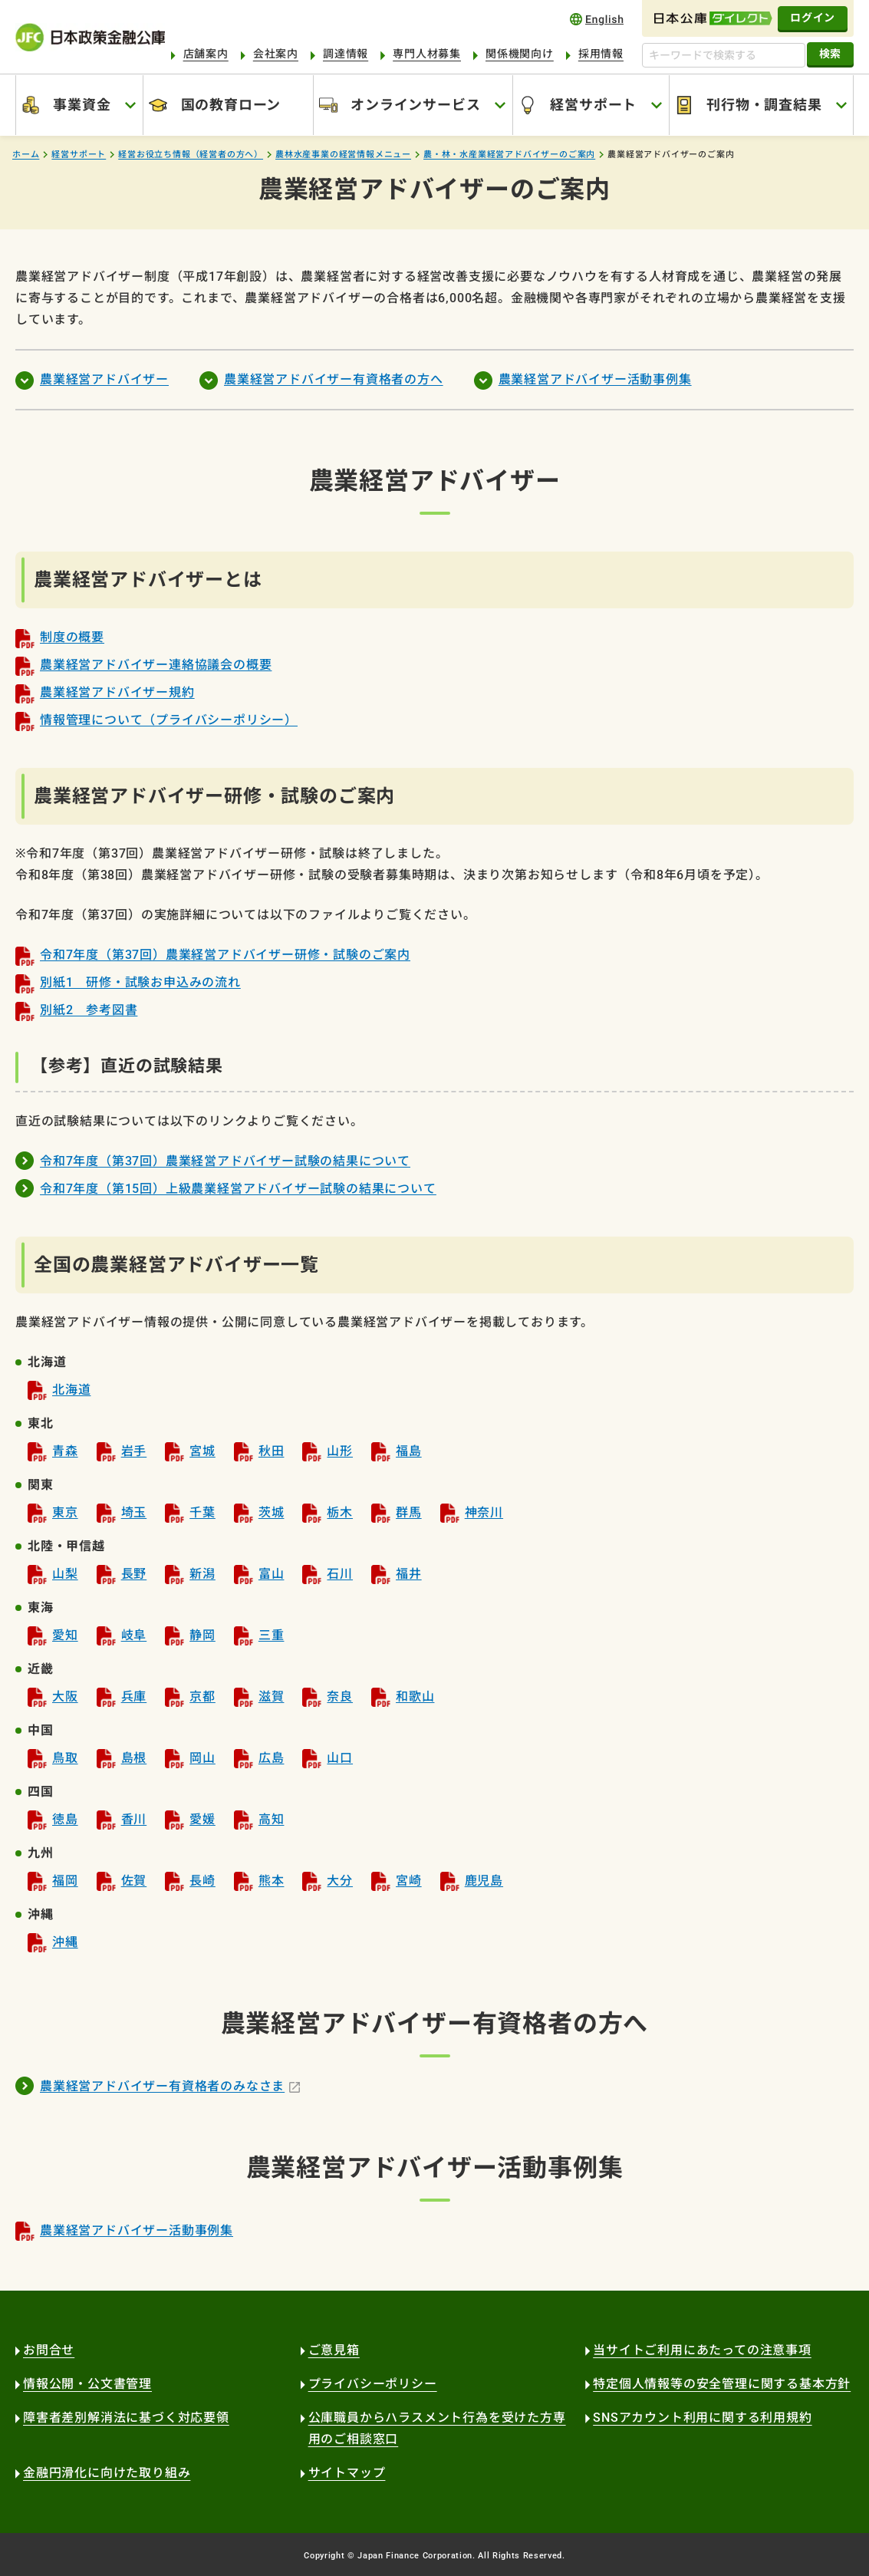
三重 (271, 1635)
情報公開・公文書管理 (87, 2384)
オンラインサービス (415, 105)
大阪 (65, 1696)
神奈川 (484, 1512)
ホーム (25, 155)
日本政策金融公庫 (90, 37)
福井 (409, 1573)
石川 (340, 1573)
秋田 (271, 1451)
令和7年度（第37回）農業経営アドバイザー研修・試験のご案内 (225, 954)
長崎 (202, 1880)
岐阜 (134, 1635)
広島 (271, 1758)
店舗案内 (206, 54)
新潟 (202, 1573)
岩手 (134, 1451)
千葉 (202, 1512)
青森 (65, 1451)
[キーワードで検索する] (723, 55)
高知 (271, 1819)
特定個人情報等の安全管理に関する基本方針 (722, 2384)
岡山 (202, 1758)
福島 (409, 1451)
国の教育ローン (231, 105)
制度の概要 (72, 637)
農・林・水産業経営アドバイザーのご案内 (509, 155)
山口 (340, 1758)
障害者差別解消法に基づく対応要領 (126, 2417)
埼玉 (134, 1512)
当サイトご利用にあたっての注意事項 (702, 2350)
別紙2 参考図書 (88, 1010)
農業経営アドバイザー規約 (117, 692)
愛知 (65, 1635)
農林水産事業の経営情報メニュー (343, 155)
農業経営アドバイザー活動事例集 (595, 379)
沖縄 (65, 1942)
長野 (134, 1573)
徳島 (65, 1819)
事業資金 (81, 105)
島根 (134, 1758)
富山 (271, 1573)
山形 (340, 1451)
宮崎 (409, 1880)
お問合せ (48, 2350)
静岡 (202, 1635)
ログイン (812, 18)
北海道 (71, 1389)
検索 (830, 54)
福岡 (65, 1880)
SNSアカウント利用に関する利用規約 (702, 2417)
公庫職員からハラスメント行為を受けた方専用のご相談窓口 (437, 2428)
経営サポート (593, 105)
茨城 (271, 1512)
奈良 (340, 1696)
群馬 (409, 1512)
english (597, 19)
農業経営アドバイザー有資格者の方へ (333, 379)
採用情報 (601, 54)
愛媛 (202, 1819)
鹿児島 (484, 1880)
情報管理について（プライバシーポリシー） (169, 720)
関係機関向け (520, 54)
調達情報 (345, 54)
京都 (202, 1696)
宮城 (202, 1451)
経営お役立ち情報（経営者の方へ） (190, 155)
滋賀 (271, 1696)
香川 (134, 1819)
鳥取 (65, 1758)
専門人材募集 (427, 54)
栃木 (340, 1512)
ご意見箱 (334, 2350)
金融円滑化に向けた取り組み (106, 2473)
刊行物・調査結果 (763, 105)
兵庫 (134, 1696)
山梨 (65, 1573)
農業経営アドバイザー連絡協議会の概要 (156, 664)
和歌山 (415, 1696)
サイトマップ (347, 2473)
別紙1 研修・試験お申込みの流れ (140, 982)
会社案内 (275, 54)
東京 (65, 1512)
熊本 (271, 1880)
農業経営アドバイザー (104, 379)
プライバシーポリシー (372, 2384)
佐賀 (134, 1880)
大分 (340, 1880)
